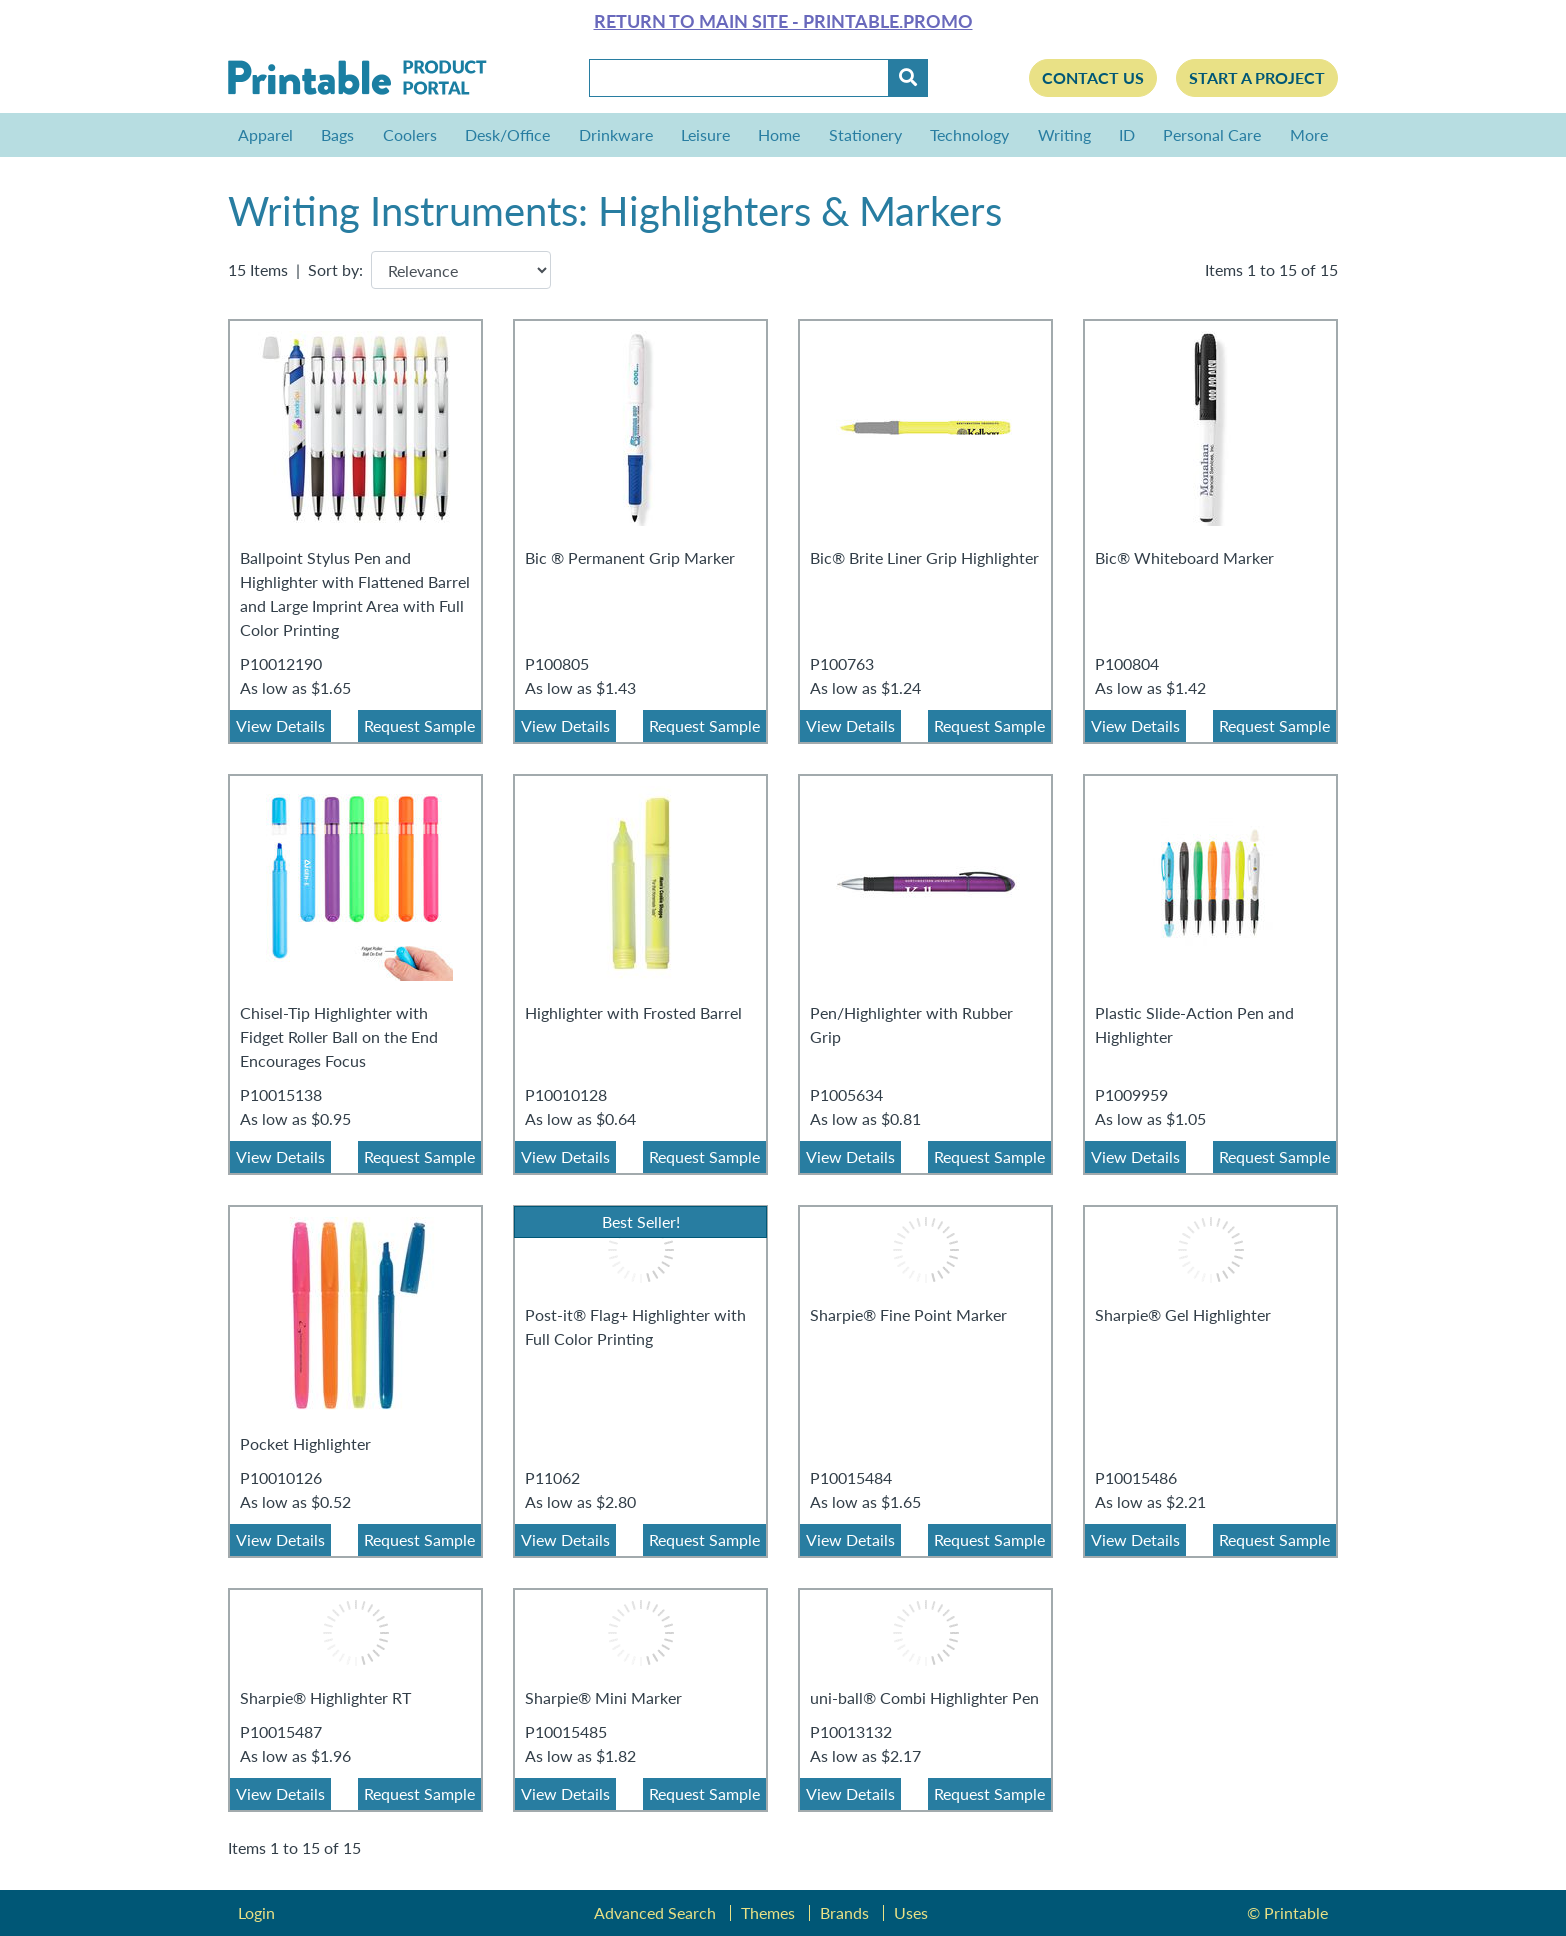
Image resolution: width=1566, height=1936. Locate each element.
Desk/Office (507, 134)
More (1304, 134)
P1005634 (846, 1094)
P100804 (1127, 663)
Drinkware (616, 134)
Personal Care (1212, 134)
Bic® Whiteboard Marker (1184, 557)
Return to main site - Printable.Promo (783, 21)
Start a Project (1257, 77)
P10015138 (281, 1094)
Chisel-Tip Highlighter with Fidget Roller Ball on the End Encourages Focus (339, 1036)
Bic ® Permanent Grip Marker (630, 557)
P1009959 (1131, 1094)
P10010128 (566, 1094)
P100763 (842, 663)
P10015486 (1136, 1477)
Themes (768, 1912)
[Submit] (908, 78)
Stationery (865, 134)
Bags (337, 134)
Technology (969, 134)
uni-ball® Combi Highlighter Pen (924, 1697)
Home (779, 134)
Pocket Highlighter (305, 1443)
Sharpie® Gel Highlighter (1183, 1314)
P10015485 (566, 1731)
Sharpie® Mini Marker (603, 1697)
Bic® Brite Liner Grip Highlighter (924, 557)
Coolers (410, 134)
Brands (844, 1912)
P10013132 (851, 1731)
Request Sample (419, 725)
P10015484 (851, 1477)
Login (256, 1912)
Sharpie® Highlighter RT (325, 1697)
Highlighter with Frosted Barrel (633, 1012)
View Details (280, 725)
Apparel (265, 134)
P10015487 (281, 1731)
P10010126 (281, 1477)
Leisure (705, 134)
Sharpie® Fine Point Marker (908, 1314)
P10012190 (281, 663)
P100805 (557, 663)
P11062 (552, 1477)
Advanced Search (655, 1912)
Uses (911, 1912)
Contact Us (1093, 77)
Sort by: (335, 269)
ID (1127, 134)
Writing (1064, 134)
